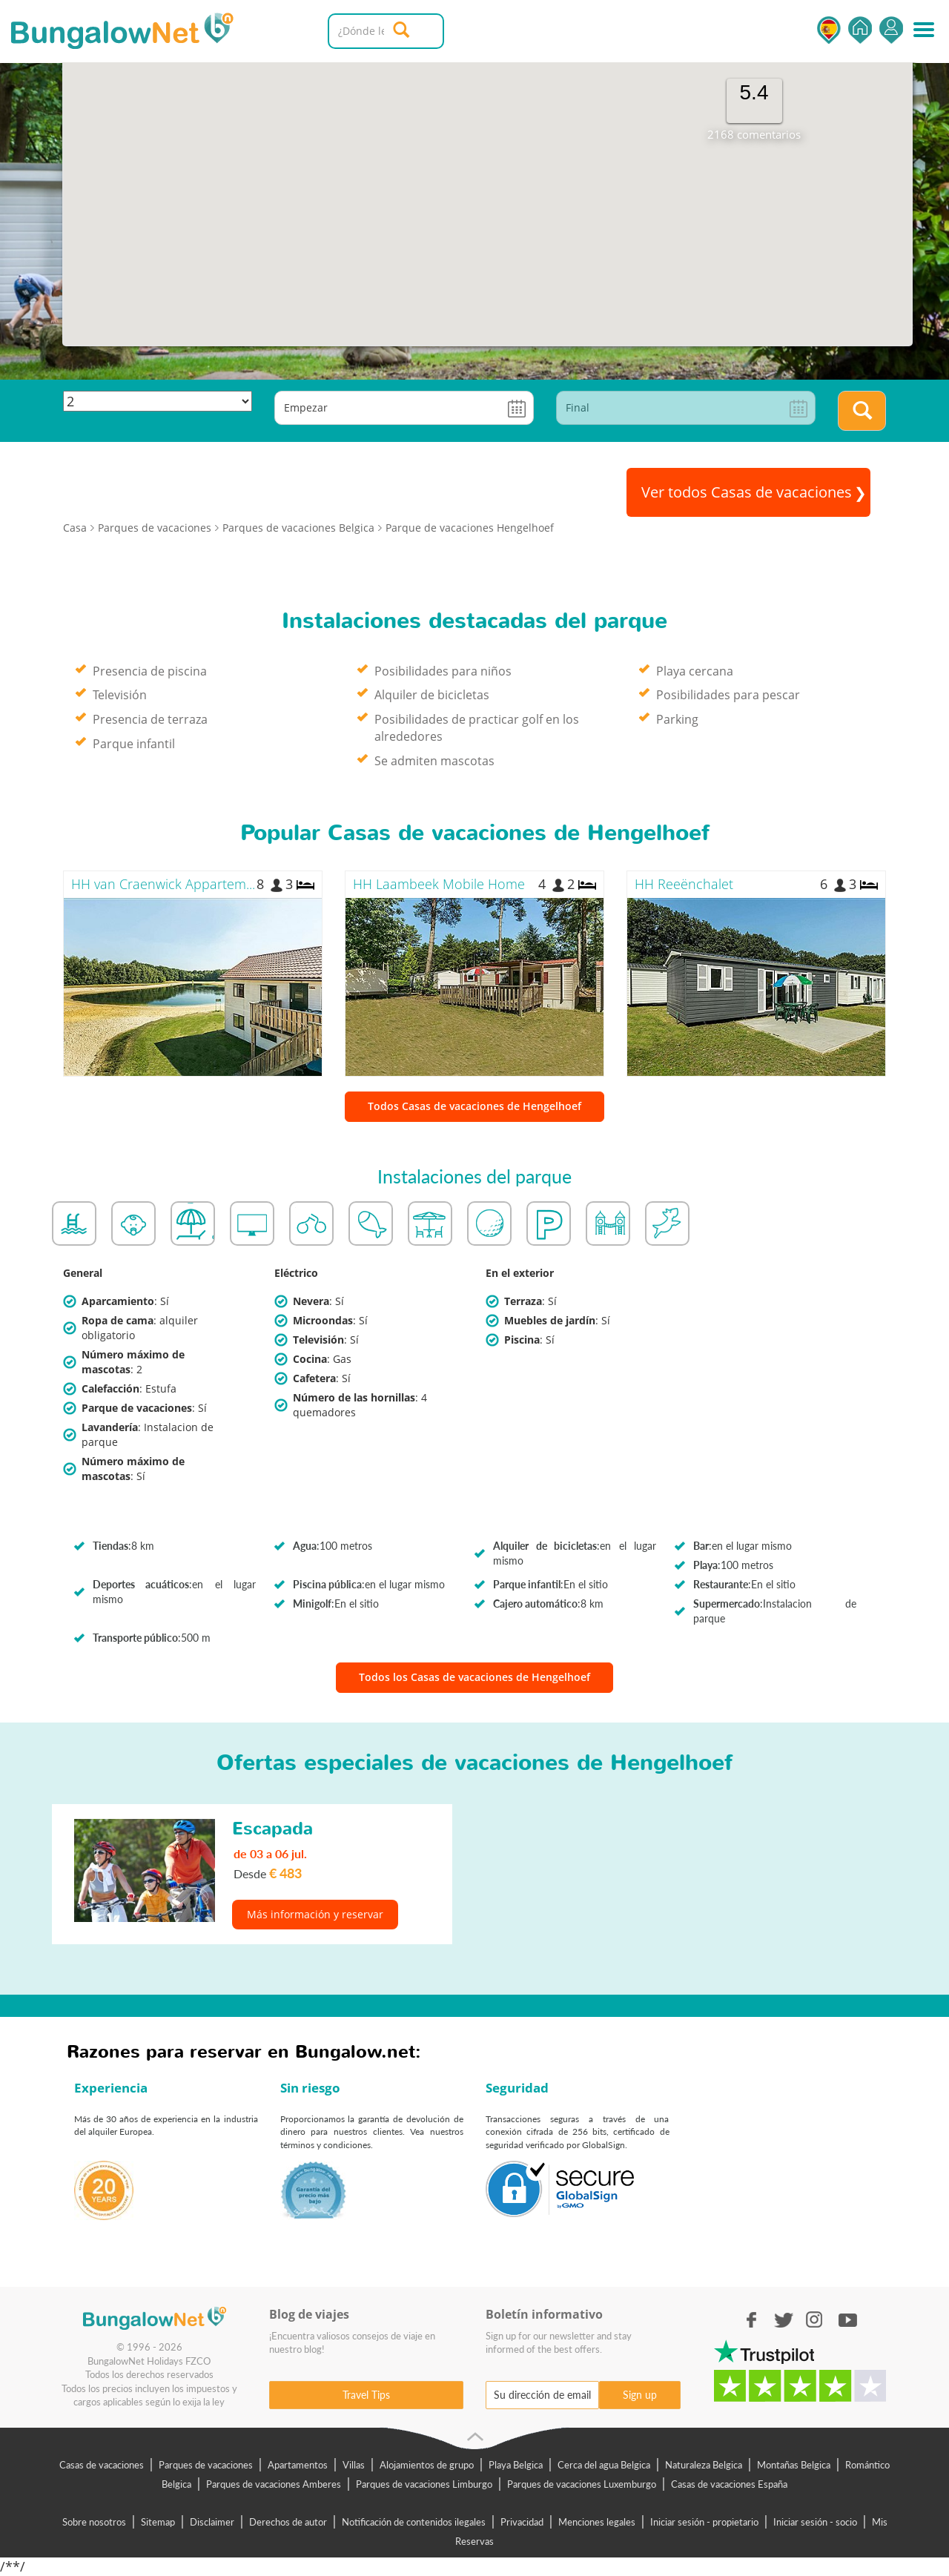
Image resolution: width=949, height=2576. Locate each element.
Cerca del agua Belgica (604, 2465)
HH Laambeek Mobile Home (439, 884)
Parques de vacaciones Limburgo (424, 2484)
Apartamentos (298, 2465)
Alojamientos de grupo (427, 2465)
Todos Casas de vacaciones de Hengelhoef (474, 1106)
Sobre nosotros (94, 2522)
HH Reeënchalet (684, 884)
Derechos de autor (288, 2522)
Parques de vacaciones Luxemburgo (581, 2484)
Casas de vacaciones (101, 2465)
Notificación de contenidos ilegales (414, 2522)
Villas (354, 2465)
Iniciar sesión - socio (815, 2522)
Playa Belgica (516, 2465)
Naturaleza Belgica (703, 2465)
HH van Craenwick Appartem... (163, 884)
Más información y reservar (315, 1914)
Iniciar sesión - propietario (704, 2522)
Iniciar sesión (891, 30)
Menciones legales (596, 2522)
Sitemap (158, 2522)
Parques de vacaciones (206, 2465)
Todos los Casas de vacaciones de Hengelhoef (474, 1677)
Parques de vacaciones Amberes (273, 2484)
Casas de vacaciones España (729, 2484)
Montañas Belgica (793, 2465)
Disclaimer (212, 2522)
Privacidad (521, 2522)
